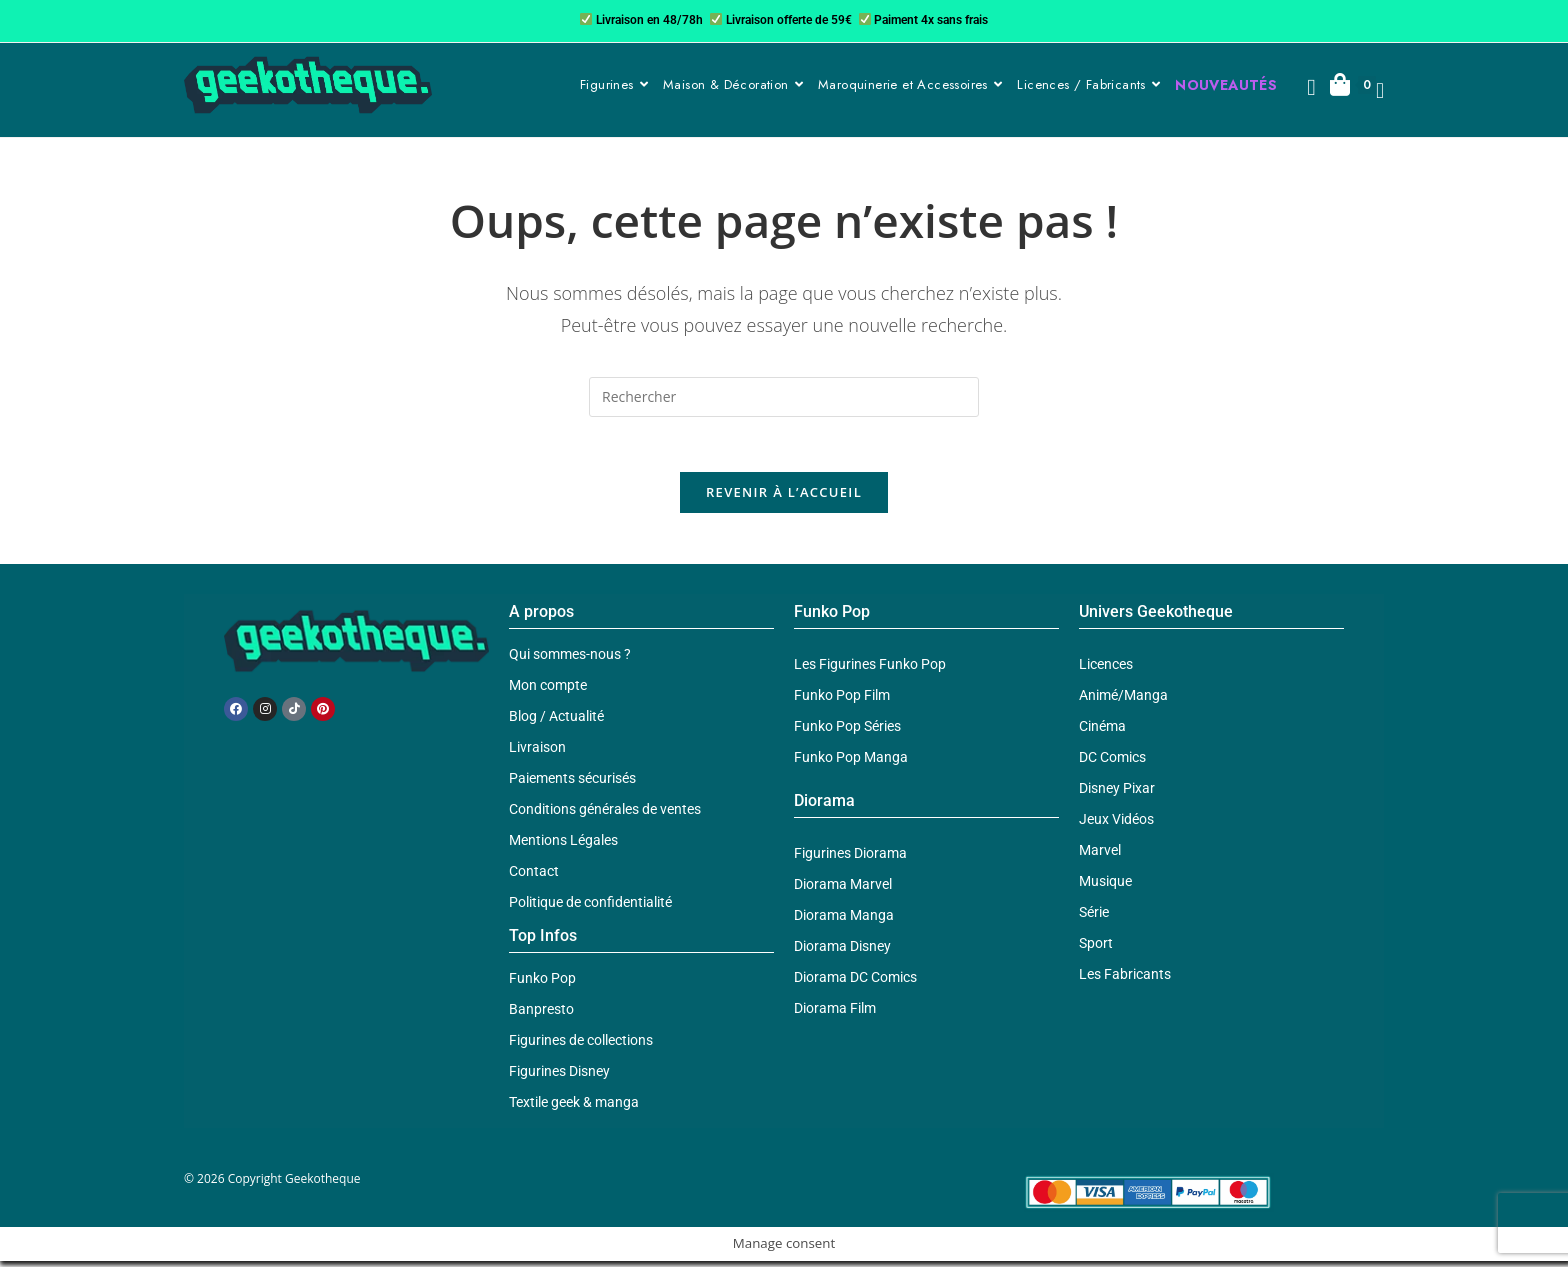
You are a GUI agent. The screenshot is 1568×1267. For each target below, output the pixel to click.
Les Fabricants (1125, 980)
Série (1094, 918)
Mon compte (548, 691)
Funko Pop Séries (847, 732)
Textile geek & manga (574, 1108)
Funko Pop (542, 984)
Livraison (537, 753)
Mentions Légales (563, 846)
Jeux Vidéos (1116, 825)
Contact (534, 877)
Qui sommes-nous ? (570, 660)
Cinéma (1102, 732)
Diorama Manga (844, 921)
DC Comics (1112, 763)
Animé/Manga (1123, 701)
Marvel (1100, 856)
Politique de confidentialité (590, 908)
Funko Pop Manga (851, 763)
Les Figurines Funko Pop (870, 670)
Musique (1105, 887)
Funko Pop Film (842, 701)
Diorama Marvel (843, 890)
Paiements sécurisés (572, 784)
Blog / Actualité (556, 722)
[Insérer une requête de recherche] (784, 397)
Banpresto (541, 1015)
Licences (1106, 670)
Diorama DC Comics (855, 983)
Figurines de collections (581, 1046)
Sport (1096, 949)
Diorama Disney (842, 952)
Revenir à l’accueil (784, 498)
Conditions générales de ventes (605, 815)
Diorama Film (835, 1014)
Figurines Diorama (850, 859)
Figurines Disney (559, 1077)
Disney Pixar (1117, 794)
